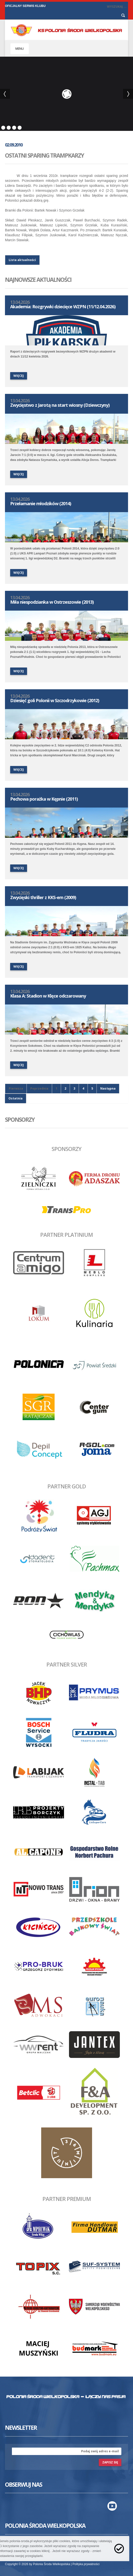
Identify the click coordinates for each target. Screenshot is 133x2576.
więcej (18, 376)
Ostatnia (15, 1098)
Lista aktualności (22, 260)
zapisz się (110, 2462)
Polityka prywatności (86, 2564)
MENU (19, 49)
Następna (108, 1088)
